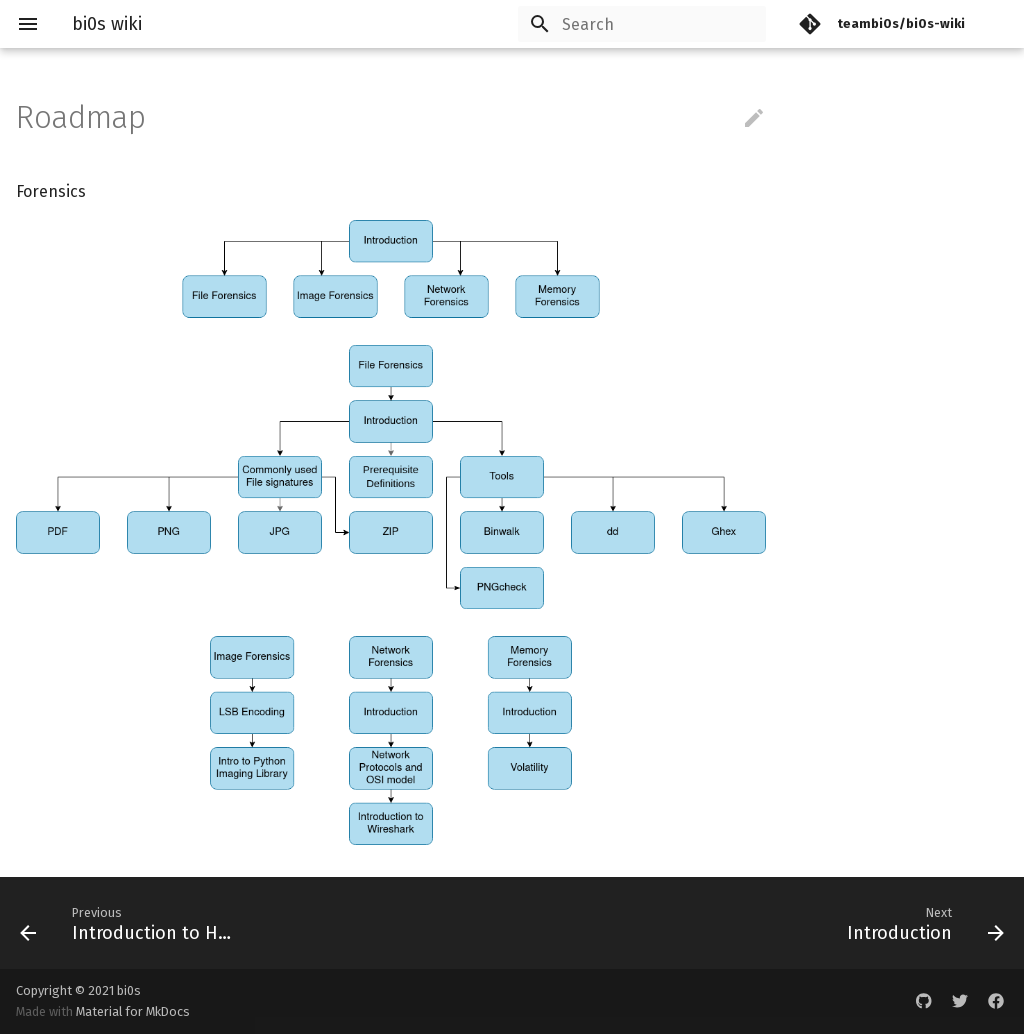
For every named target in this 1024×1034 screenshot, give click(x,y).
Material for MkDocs (133, 1011)
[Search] (649, 24)
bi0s (129, 990)
